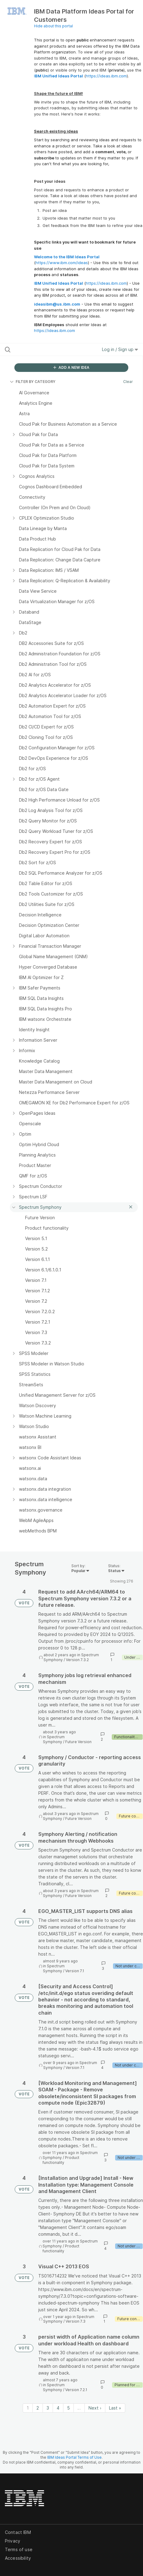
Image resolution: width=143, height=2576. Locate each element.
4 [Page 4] (58, 2407)
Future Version (78, 1741)
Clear (128, 381)
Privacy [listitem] (12, 2540)
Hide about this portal (53, 26)
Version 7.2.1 (76, 2389)
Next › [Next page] (94, 2407)
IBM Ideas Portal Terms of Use (74, 2457)
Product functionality (61, 2160)
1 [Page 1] (28, 2407)
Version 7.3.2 (77, 1659)
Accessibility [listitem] (18, 2558)
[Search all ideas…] (43, 349)
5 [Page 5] (68, 2407)
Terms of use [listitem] (18, 2549)
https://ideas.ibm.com (106, 75)
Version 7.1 (74, 1971)
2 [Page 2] (37, 2407)
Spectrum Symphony (54, 1739)
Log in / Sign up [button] (120, 349)
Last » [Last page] (115, 2407)
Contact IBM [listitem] (18, 2532)
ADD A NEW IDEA (71, 367)
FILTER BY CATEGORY (32, 381)
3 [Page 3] (48, 2407)
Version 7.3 (75, 2321)
